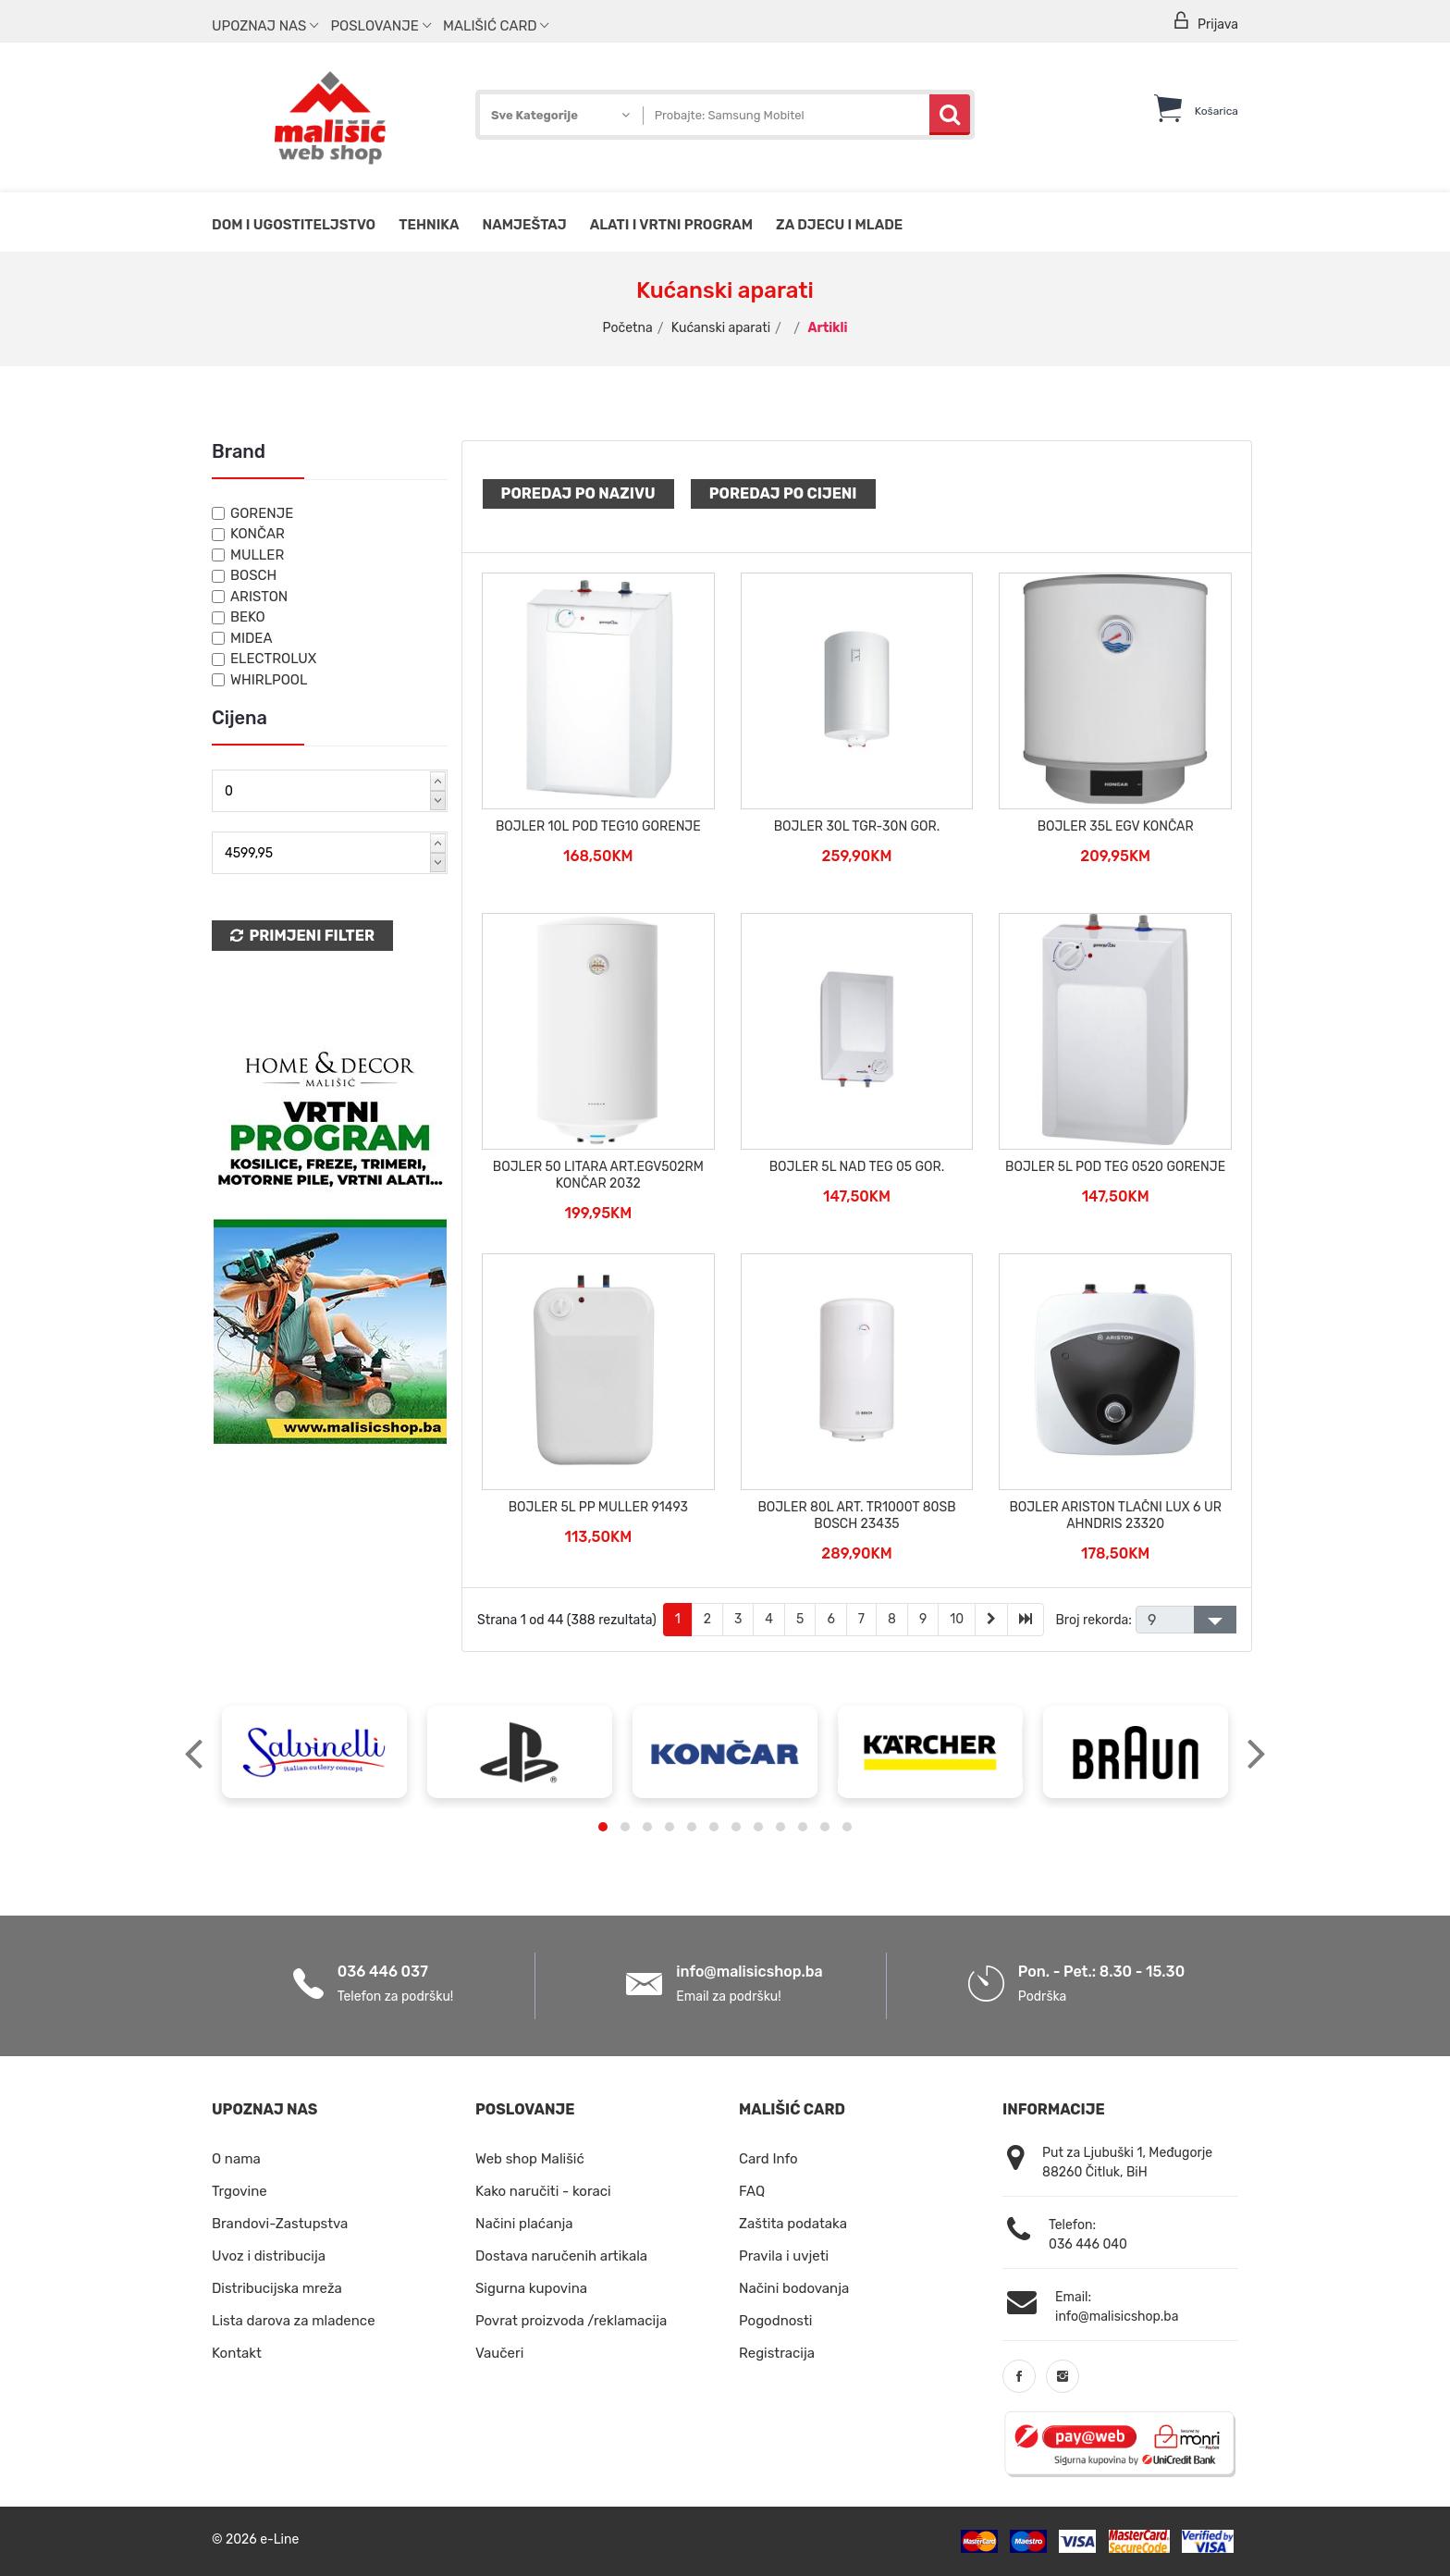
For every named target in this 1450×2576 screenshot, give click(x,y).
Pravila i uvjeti (784, 2256)
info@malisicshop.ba (749, 1971)
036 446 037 (383, 1971)
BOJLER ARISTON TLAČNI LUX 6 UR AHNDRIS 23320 (1115, 1515)
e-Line (279, 2539)
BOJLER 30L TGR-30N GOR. (857, 826)
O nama (236, 2159)
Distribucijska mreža (277, 2288)
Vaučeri (499, 2353)
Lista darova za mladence (293, 2320)
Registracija (777, 2353)
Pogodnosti (775, 2320)
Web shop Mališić (529, 2159)
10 (957, 1619)
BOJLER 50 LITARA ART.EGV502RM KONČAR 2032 (598, 1175)
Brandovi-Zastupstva (280, 2223)
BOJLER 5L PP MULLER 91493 (598, 1507)
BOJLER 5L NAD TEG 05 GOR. (857, 1167)
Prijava (1205, 21)
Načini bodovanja (794, 2288)
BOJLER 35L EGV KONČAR (1116, 826)
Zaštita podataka (793, 2223)
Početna (628, 328)
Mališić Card (495, 26)
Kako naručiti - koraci (543, 2191)
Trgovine (239, 2191)
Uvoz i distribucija (269, 2256)
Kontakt (237, 2353)
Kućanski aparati (720, 328)
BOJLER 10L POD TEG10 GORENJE (598, 826)
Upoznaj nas (265, 26)
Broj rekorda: (1093, 1620)
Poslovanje (380, 26)
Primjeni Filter (302, 935)
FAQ (752, 2191)
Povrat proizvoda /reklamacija (571, 2320)
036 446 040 (1088, 2244)
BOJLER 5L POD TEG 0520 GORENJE (1115, 1167)
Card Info (768, 2159)
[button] (603, 1827)
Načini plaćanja (524, 2223)
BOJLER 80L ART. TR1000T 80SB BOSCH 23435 (856, 1515)
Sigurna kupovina (531, 2288)
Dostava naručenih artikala (561, 2256)
